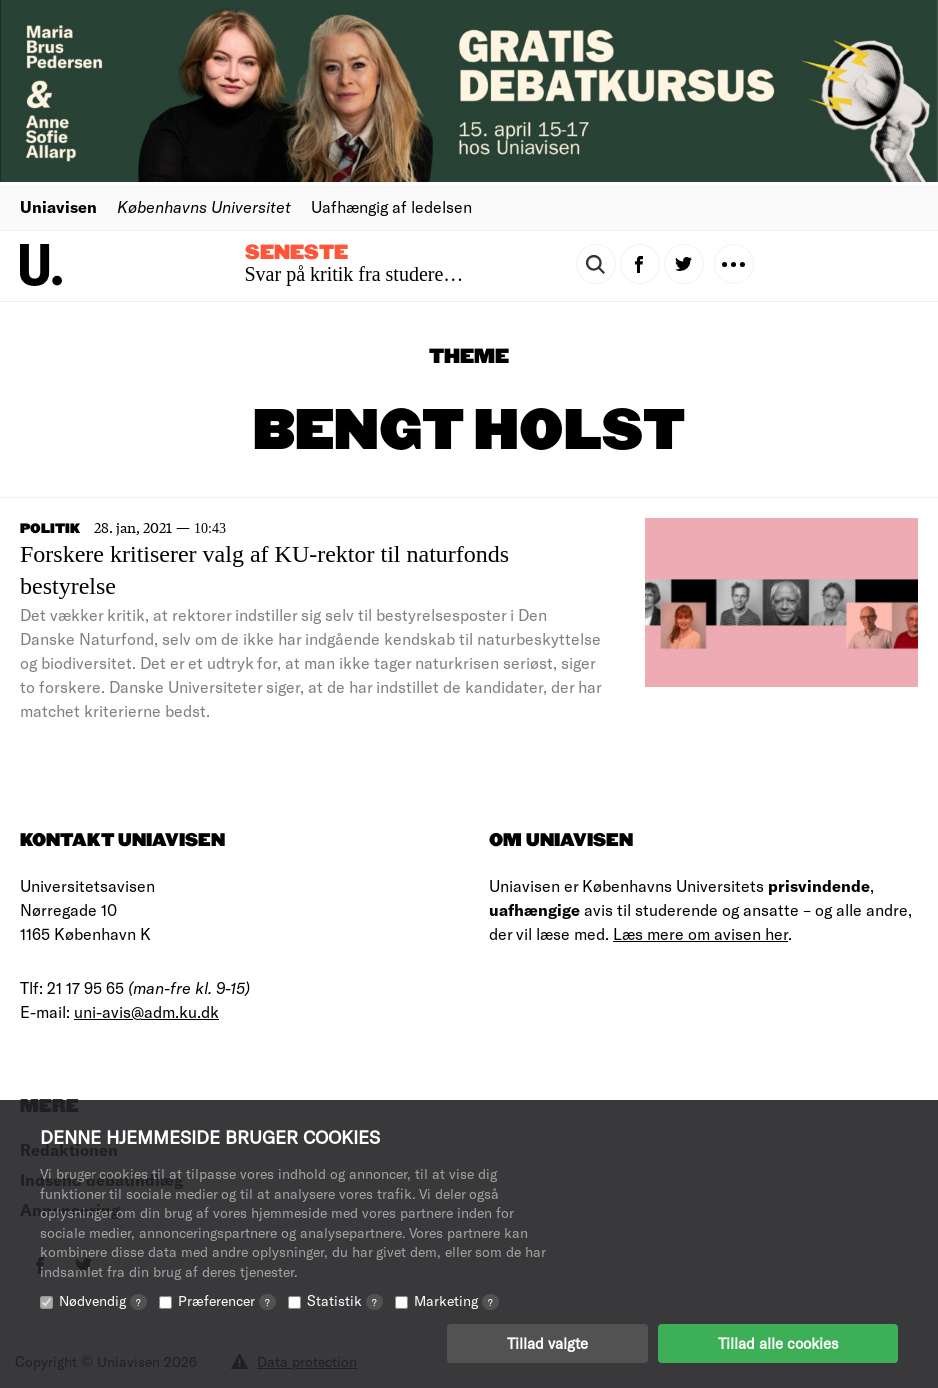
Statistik (345, 1300)
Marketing (456, 1300)
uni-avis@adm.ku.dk (146, 1011)
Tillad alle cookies (778, 1343)
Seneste (296, 253)
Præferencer (227, 1300)
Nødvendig (103, 1300)
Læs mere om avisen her (700, 933)
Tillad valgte (547, 1343)
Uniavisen (58, 206)
